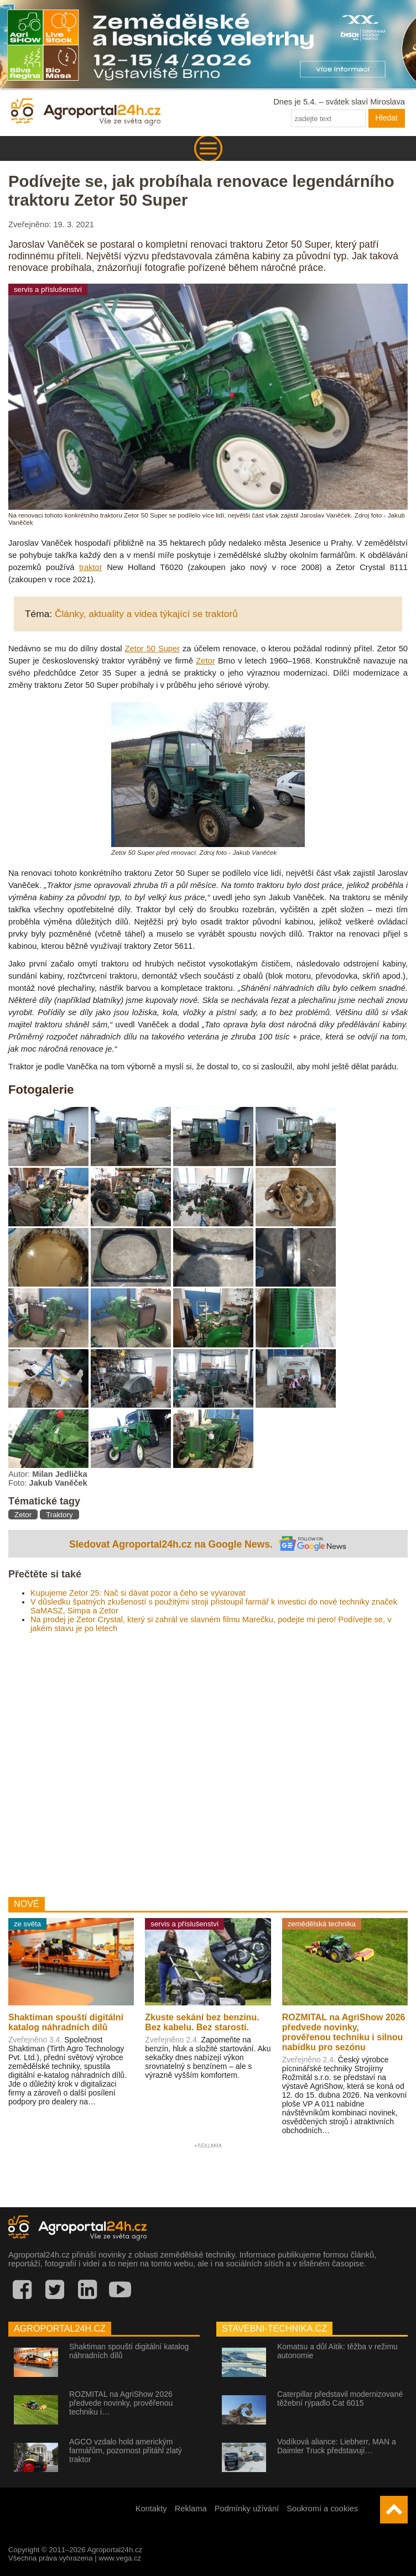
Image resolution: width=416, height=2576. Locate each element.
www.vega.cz (119, 2558)
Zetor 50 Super (152, 648)
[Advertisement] (208, 1760)
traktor (90, 567)
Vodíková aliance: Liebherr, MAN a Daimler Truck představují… (336, 2446)
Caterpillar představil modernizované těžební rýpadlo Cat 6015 (340, 2398)
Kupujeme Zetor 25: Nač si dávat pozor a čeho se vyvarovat (138, 1593)
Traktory (59, 1515)
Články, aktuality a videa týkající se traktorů (146, 613)
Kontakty (151, 2508)
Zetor (205, 660)
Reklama (191, 2508)
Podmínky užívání (247, 2508)
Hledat (387, 117)
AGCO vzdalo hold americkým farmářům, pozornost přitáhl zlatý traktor (125, 2450)
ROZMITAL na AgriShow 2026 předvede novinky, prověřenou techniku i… (121, 2403)
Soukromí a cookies (322, 2508)
